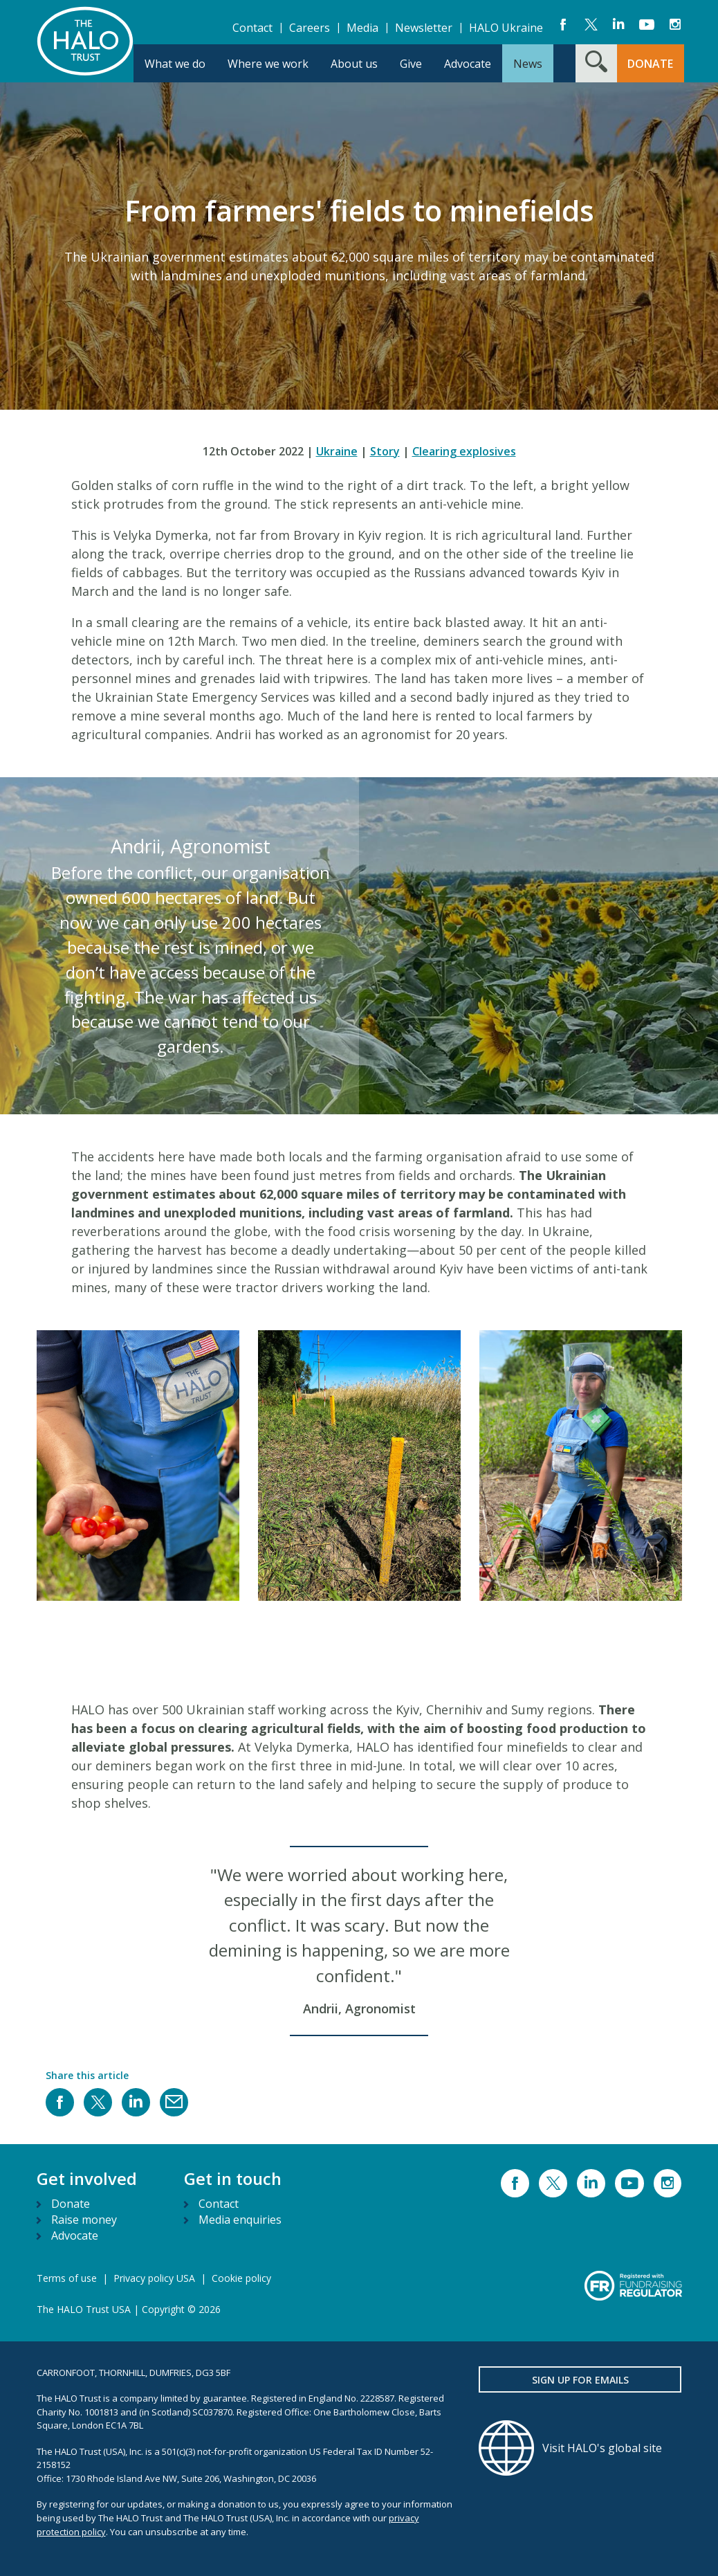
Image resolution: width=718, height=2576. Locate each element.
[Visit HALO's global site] (580, 2448)
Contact (252, 27)
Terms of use (67, 2278)
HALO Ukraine (506, 27)
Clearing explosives (464, 451)
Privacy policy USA (154, 2278)
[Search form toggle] (596, 63)
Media (362, 27)
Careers (309, 27)
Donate (70, 2203)
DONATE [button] (650, 63)
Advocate (74, 2235)
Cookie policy (241, 2278)
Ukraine (337, 451)
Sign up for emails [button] (580, 2379)
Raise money (84, 2219)
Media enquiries (240, 2219)
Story (385, 451)
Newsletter (423, 27)
